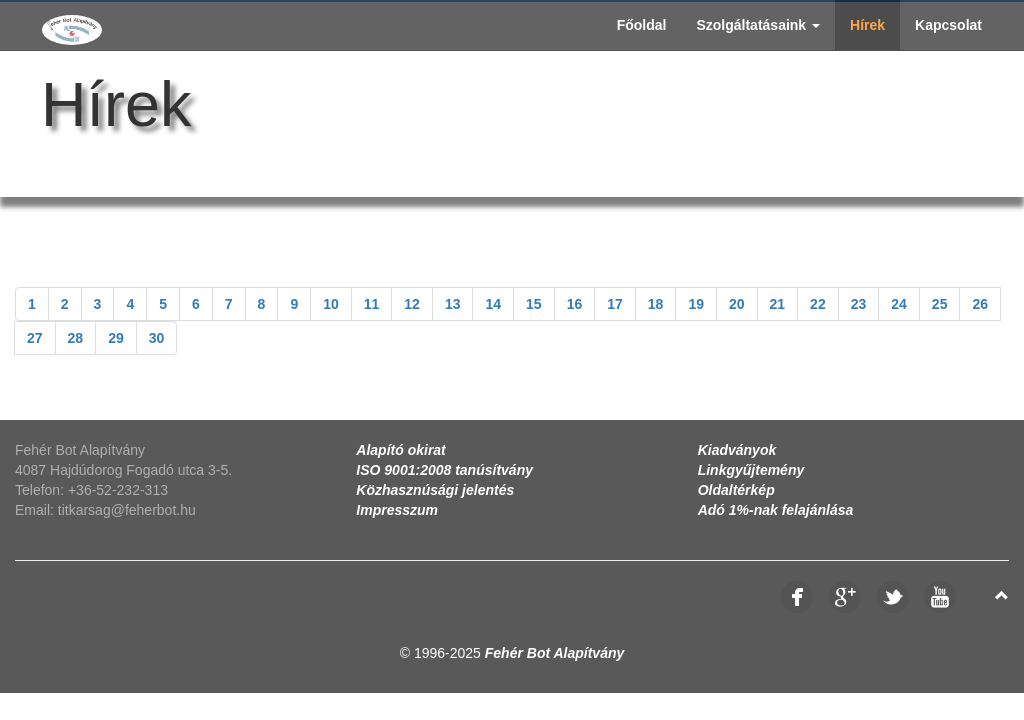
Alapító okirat (400, 450)
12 (412, 304)
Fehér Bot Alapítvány (555, 653)
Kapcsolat (948, 25)
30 (157, 338)
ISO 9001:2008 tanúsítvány (444, 470)
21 (778, 304)
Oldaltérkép (736, 490)
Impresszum (397, 510)
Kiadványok (737, 450)
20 (737, 304)
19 (696, 304)
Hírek (867, 25)
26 (980, 304)
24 (899, 304)
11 (372, 304)
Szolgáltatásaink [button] (758, 25)
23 (859, 304)
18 (656, 304)
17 (615, 304)
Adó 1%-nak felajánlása (776, 510)
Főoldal (642, 25)
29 (116, 338)
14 (493, 304)
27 (35, 338)
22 (818, 304)
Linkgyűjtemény (751, 470)
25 (940, 304)
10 (331, 304)
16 (575, 304)
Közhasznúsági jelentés (435, 490)
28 (76, 338)
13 (453, 304)
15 (534, 304)
